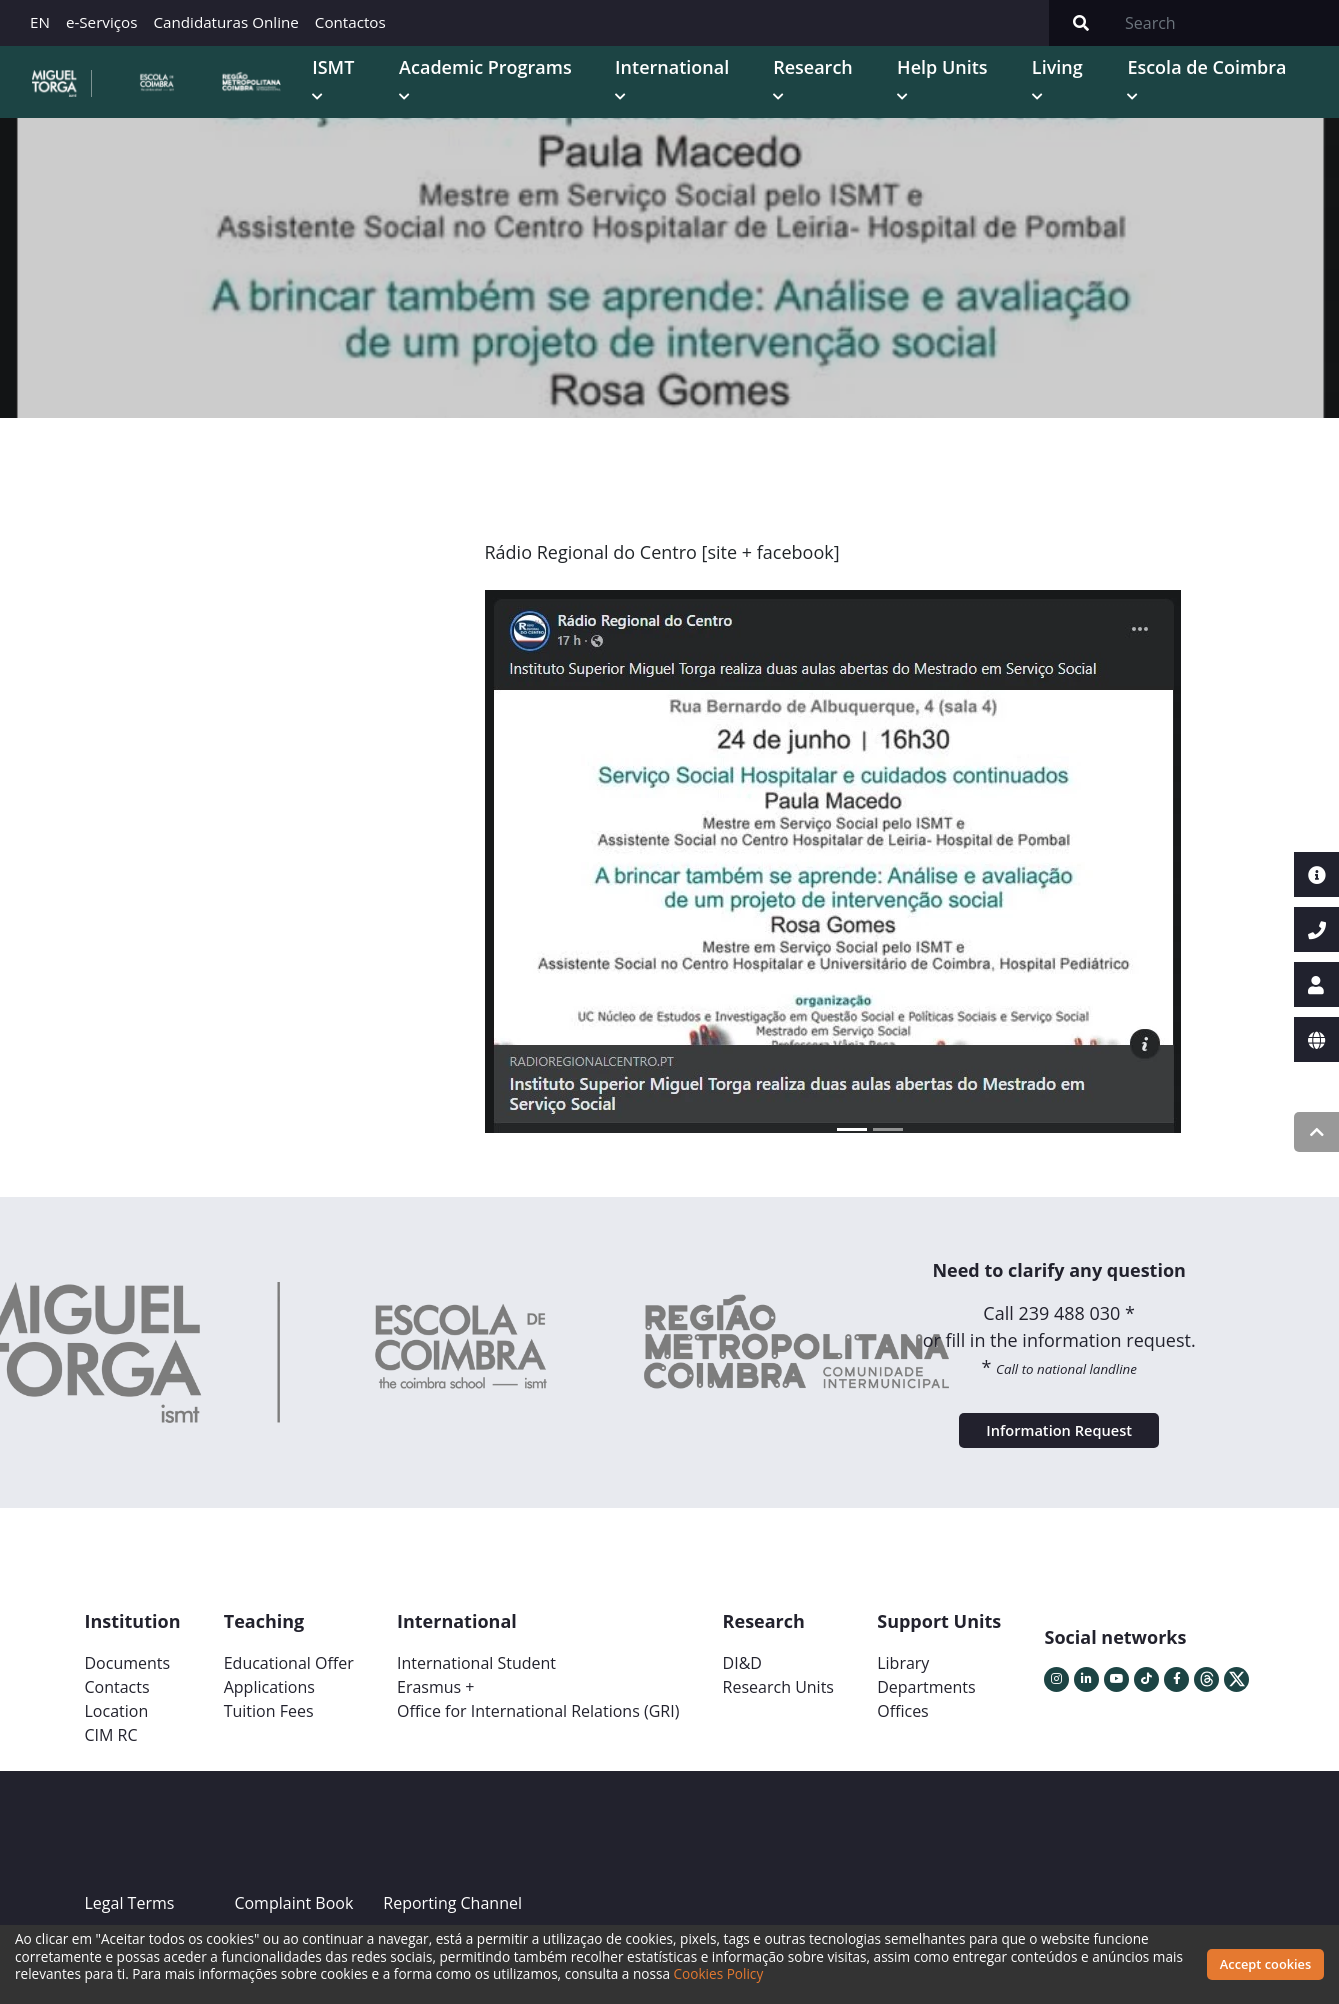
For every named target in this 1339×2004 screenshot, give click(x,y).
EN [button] (40, 22)
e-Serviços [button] (102, 22)
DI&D (742, 1726)
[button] (543, 913)
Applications (269, 1750)
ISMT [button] (548, 89)
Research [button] (938, 89)
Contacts (117, 1750)
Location (117, 1774)
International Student (476, 1726)
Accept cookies (1265, 1964)
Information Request (1059, 1484)
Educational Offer (289, 1726)
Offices (903, 1774)
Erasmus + (436, 1750)
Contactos (350, 22)
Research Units (778, 1750)
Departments (926, 1750)
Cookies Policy (752, 1973)
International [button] (811, 89)
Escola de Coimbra (1225, 102)
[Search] (1226, 23)
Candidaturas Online (225, 22)
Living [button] (1129, 89)
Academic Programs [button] (643, 102)
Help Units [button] (1032, 102)
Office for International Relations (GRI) (538, 1774)
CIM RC (111, 1798)
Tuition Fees (269, 1774)
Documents (128, 1726)
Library (903, 1726)
